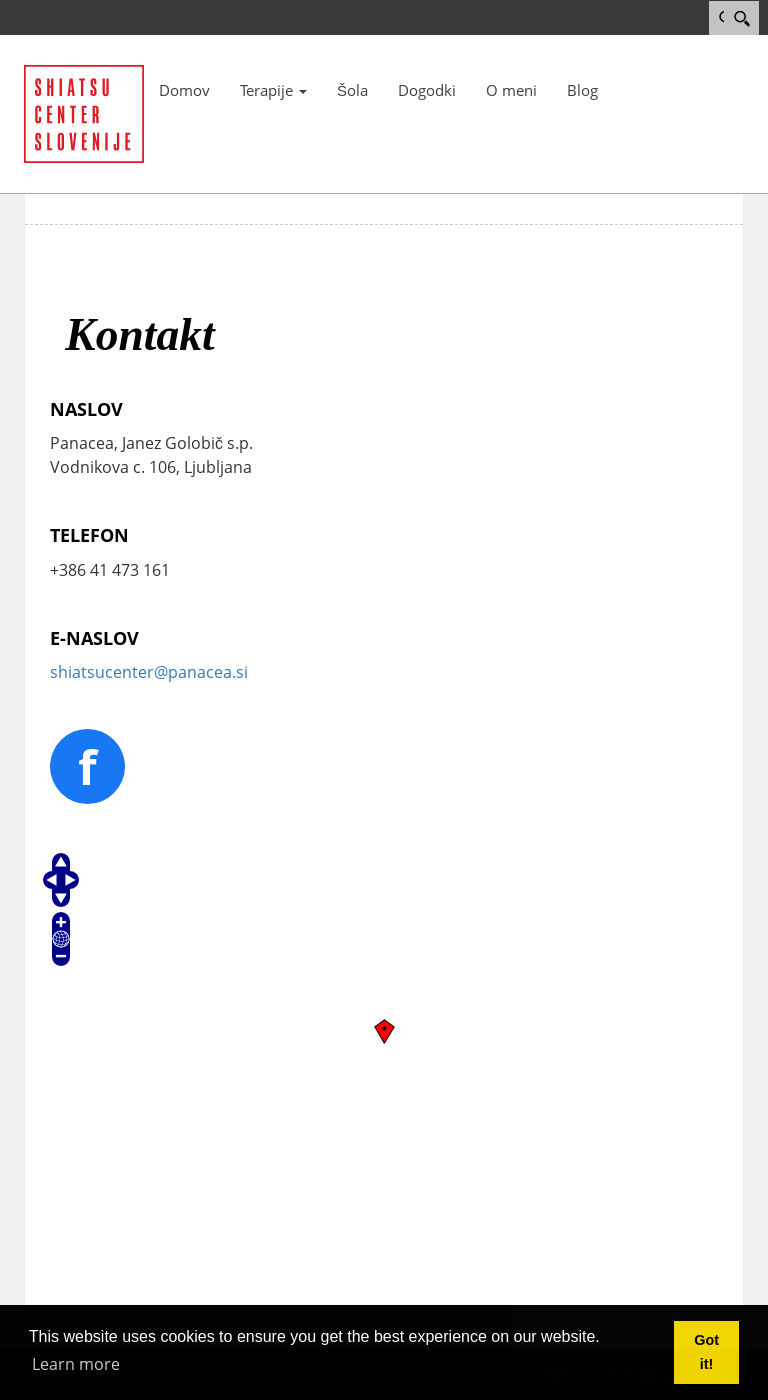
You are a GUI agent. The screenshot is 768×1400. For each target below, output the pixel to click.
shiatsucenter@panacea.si (149, 672)
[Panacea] (84, 112)
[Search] (741, 18)
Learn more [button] (76, 1364)
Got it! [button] (706, 1352)
